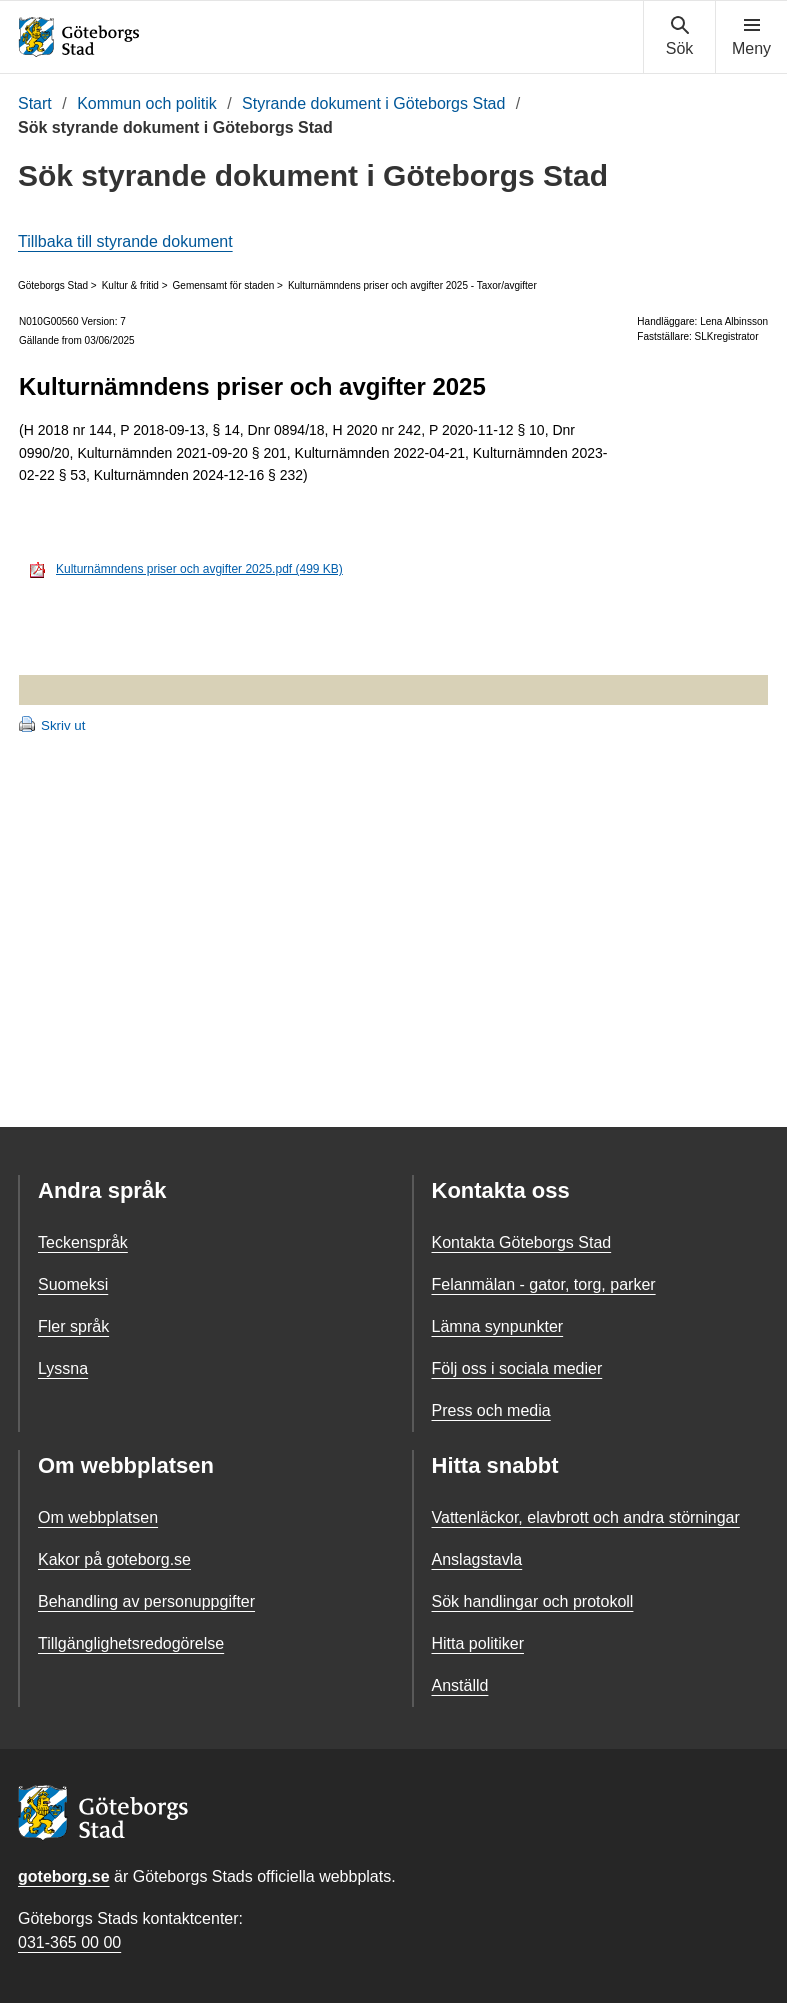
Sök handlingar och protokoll (533, 1601)
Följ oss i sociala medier (517, 1368)
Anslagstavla (477, 1559)
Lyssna (63, 1368)
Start (35, 103)
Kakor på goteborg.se (114, 1559)
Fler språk (73, 1326)
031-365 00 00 (69, 1942)
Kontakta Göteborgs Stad (522, 1242)
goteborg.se (64, 1876)
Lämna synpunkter (498, 1326)
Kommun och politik (147, 103)
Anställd (460, 1685)
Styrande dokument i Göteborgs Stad (373, 103)
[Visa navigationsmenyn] (751, 37)
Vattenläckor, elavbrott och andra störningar (586, 1517)
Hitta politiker (478, 1643)
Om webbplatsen (98, 1517)
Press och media (491, 1410)
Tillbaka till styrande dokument (125, 241)
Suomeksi (73, 1284)
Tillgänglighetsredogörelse (131, 1643)
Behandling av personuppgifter (146, 1601)
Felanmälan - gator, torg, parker (544, 1284)
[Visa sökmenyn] (679, 37)
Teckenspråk (83, 1242)
